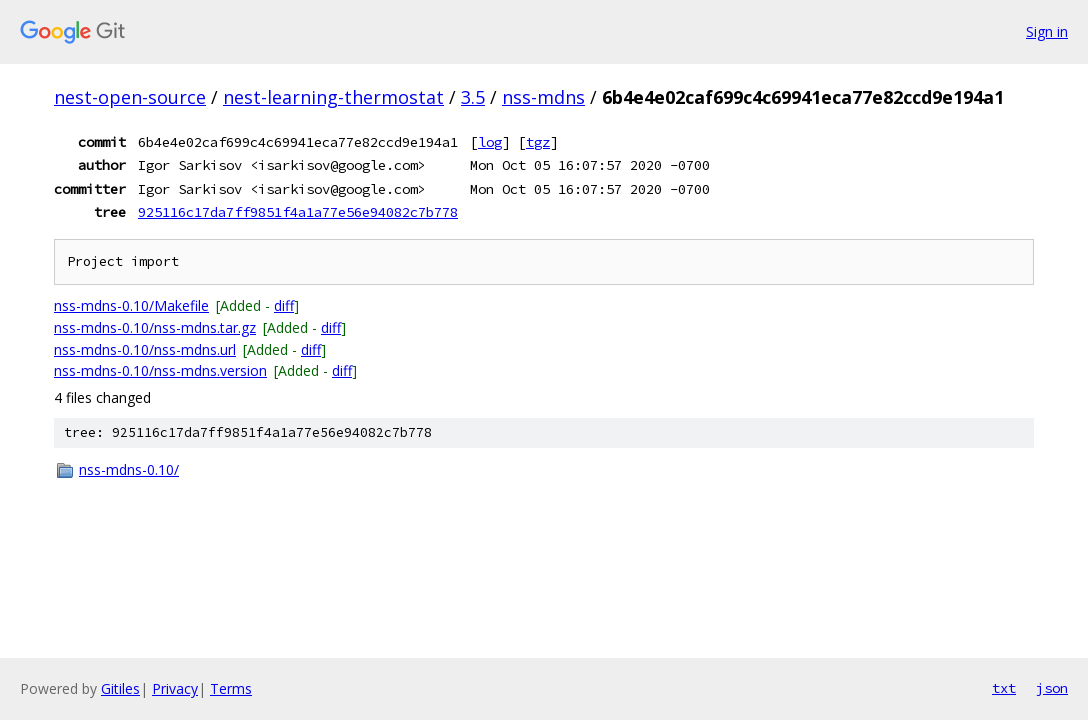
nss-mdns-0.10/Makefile (131, 305)
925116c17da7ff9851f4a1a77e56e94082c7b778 (298, 212)
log (490, 142)
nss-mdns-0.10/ (129, 469)
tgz (538, 142)
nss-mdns (543, 97)
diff (284, 305)
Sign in (1047, 31)
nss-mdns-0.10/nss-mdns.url (145, 349)
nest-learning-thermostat (333, 97)
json (1052, 688)
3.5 (473, 97)
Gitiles (120, 688)
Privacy (175, 688)
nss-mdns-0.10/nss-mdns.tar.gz (155, 327)
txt (1004, 688)
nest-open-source (130, 97)
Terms (231, 688)
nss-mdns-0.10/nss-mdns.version (160, 370)
